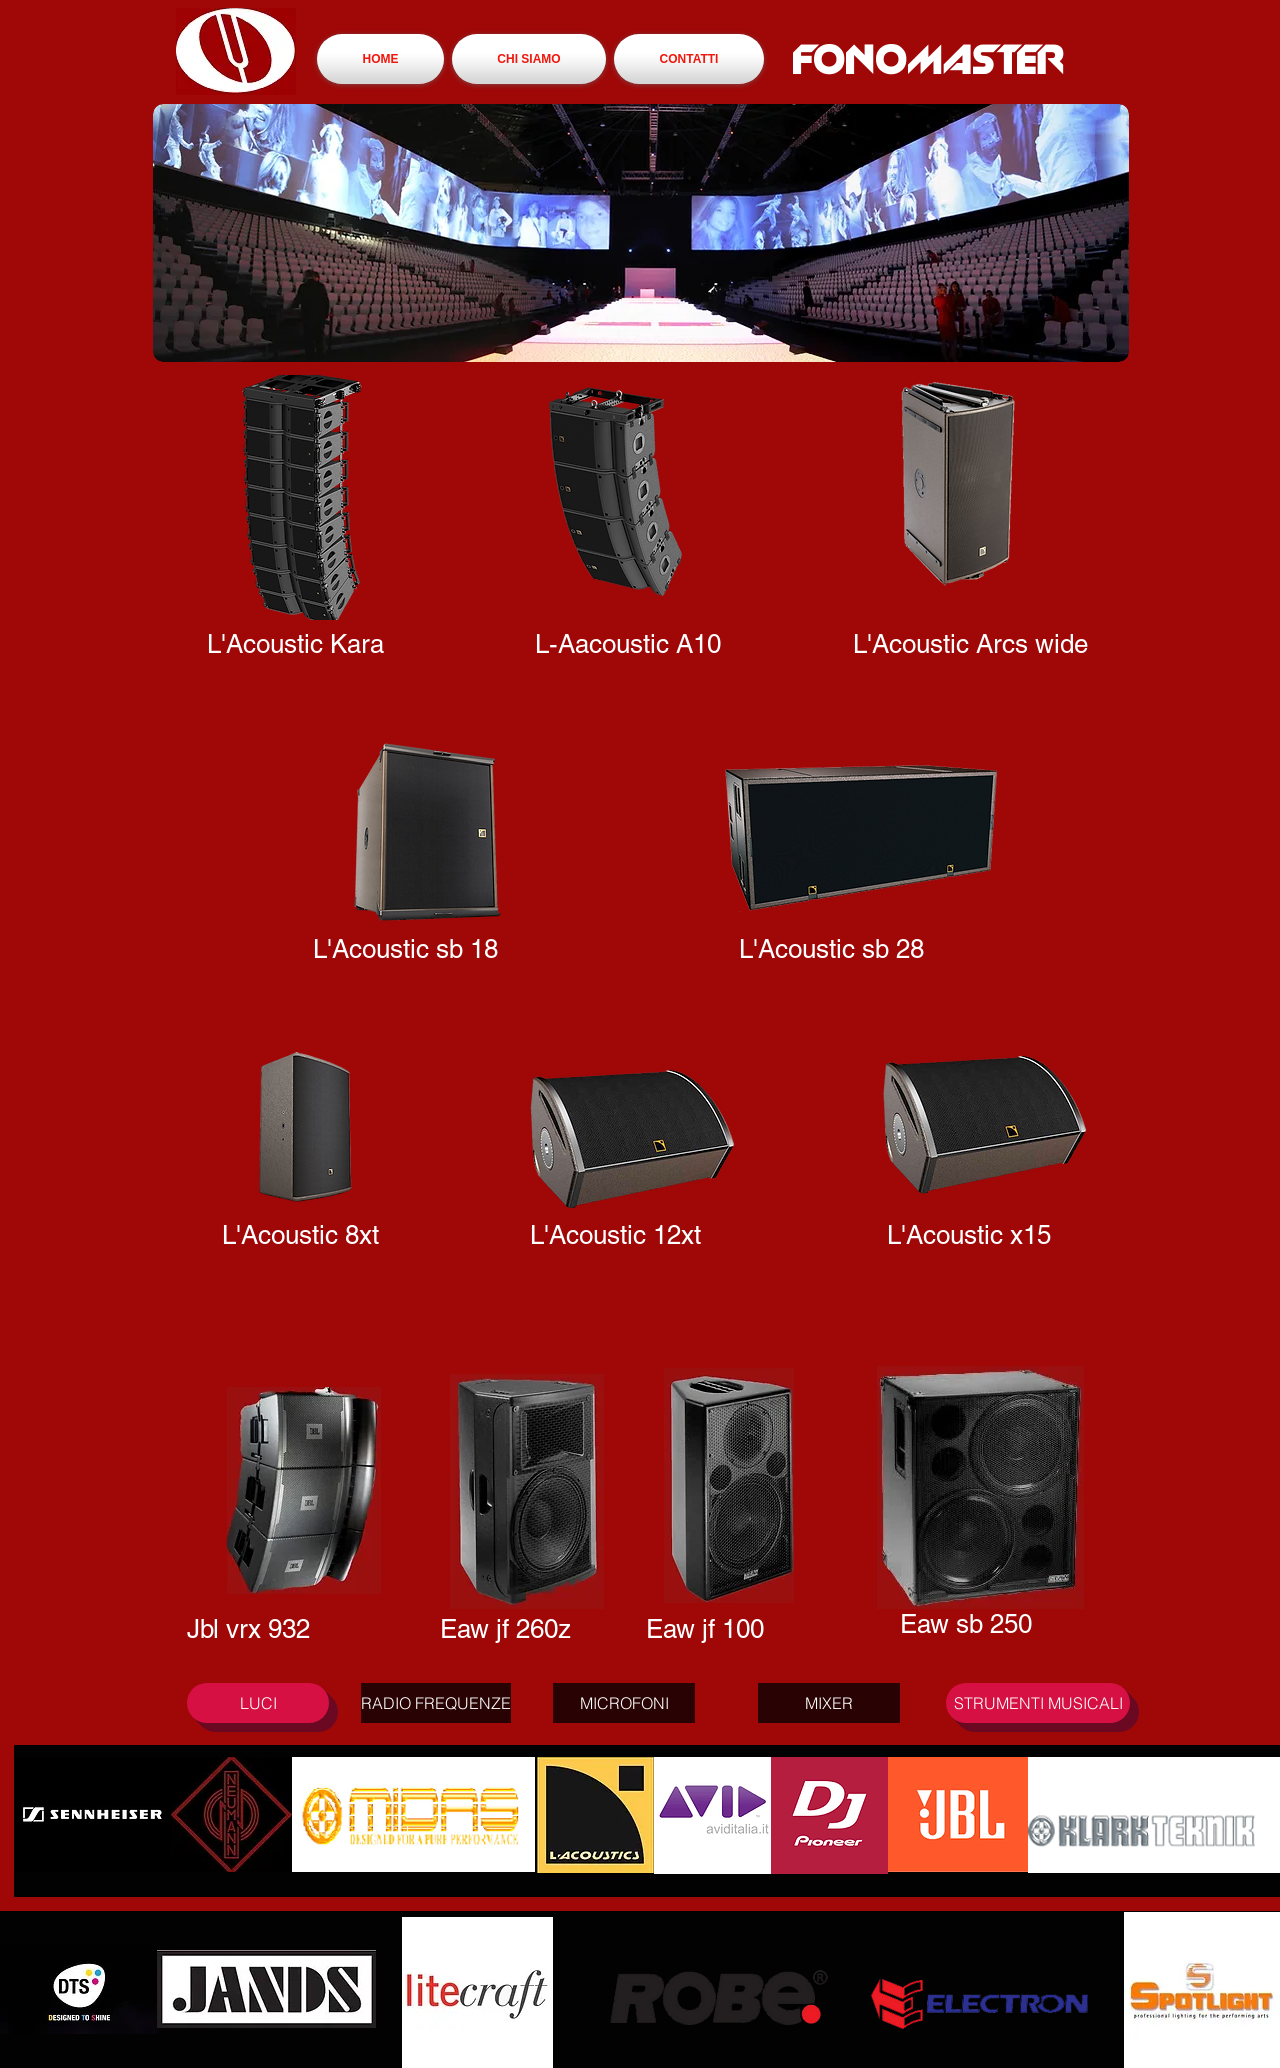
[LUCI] (258, 1703)
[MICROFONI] (624, 1703)
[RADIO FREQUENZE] (436, 1703)
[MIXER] (829, 1703)
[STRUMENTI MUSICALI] (1038, 1703)
